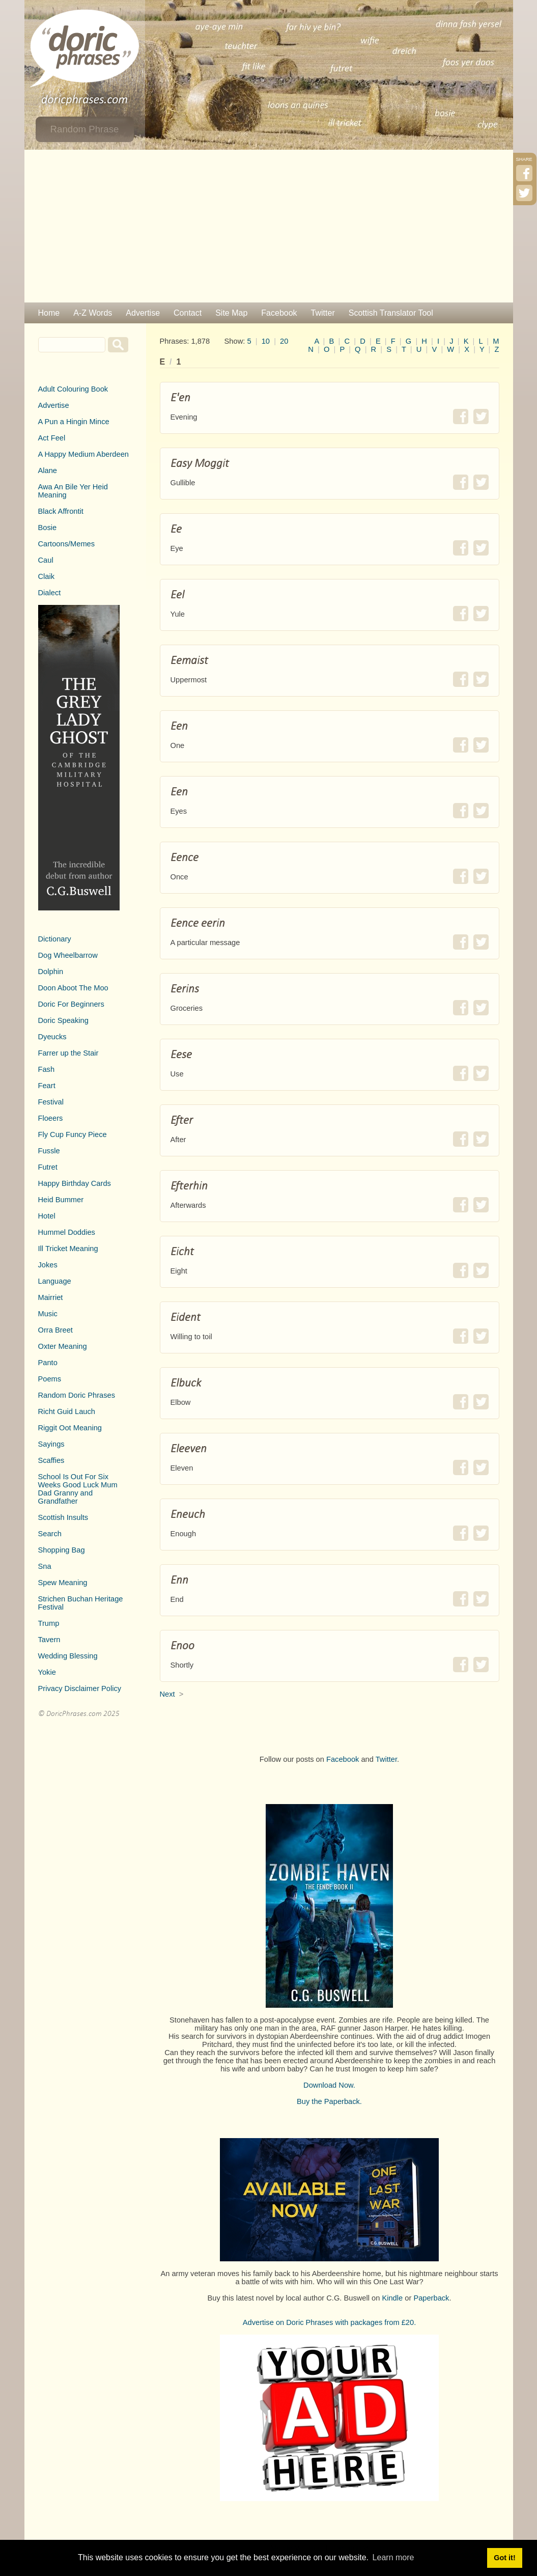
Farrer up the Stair (68, 1053)
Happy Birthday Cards (74, 1183)
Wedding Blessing (68, 1656)
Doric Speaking (63, 1020)
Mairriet (50, 1297)
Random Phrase (84, 129)
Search (50, 1534)
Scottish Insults (63, 1517)
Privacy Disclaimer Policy (80, 1688)
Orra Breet (55, 1330)
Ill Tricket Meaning (68, 1248)
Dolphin (51, 971)
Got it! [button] (504, 2558)
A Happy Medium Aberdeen (83, 454)
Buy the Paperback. (329, 2101)
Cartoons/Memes (66, 544)
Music (48, 1314)
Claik (46, 576)
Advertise (143, 313)
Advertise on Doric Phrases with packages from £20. (329, 2322)
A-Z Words (92, 313)
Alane (48, 470)
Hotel (46, 1216)
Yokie (47, 1672)
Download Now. (329, 2085)
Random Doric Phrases (77, 1395)
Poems (50, 1379)
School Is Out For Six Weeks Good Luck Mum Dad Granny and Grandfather (78, 1489)
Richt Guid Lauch (66, 1411)
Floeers (50, 1118)
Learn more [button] (393, 2557)
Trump (49, 1623)
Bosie (47, 527)
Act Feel (52, 438)
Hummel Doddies (66, 1232)
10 (266, 341)
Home (49, 313)
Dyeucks (52, 1037)
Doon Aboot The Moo (73, 988)
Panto (48, 1363)
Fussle (49, 1151)
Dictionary (54, 939)
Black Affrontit (60, 511)
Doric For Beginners (71, 1004)
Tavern (49, 1640)
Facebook (279, 313)
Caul (45, 560)
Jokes (48, 1265)
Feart (46, 1086)
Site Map (231, 313)
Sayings (51, 1444)
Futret (48, 1167)
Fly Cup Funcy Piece (72, 1134)
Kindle (392, 2298)
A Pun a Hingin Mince (73, 422)
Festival (51, 1102)
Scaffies (51, 1460)
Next (167, 1694)
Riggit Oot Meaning (70, 1428)
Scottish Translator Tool (391, 313)
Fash (46, 1069)
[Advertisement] (268, 226)
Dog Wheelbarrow (68, 955)
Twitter (323, 313)
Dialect (49, 593)
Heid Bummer (61, 1200)
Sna (44, 1566)
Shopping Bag (61, 1550)
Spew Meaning (63, 1582)
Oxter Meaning (62, 1346)
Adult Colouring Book (73, 389)
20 (284, 341)
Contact (188, 313)
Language (54, 1281)
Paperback (431, 2298)
